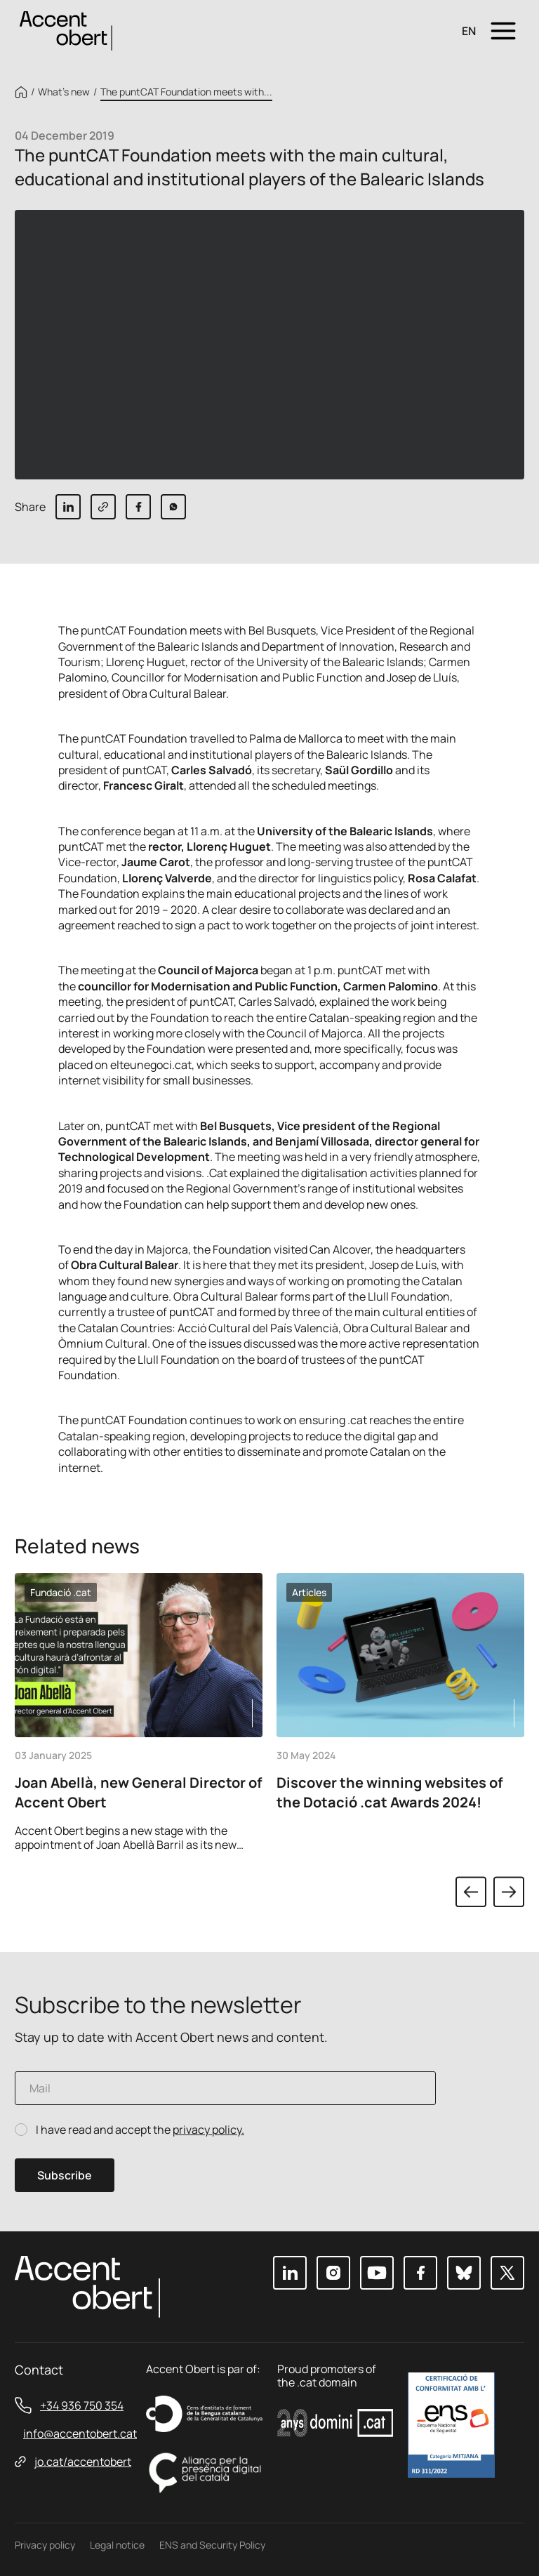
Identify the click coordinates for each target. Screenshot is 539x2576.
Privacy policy (45, 2544)
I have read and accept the (140, 2130)
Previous (470, 1891)
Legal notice (117, 2544)
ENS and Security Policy (212, 2544)
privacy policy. (208, 2129)
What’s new (64, 92)
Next (508, 1891)
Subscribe (64, 2175)
